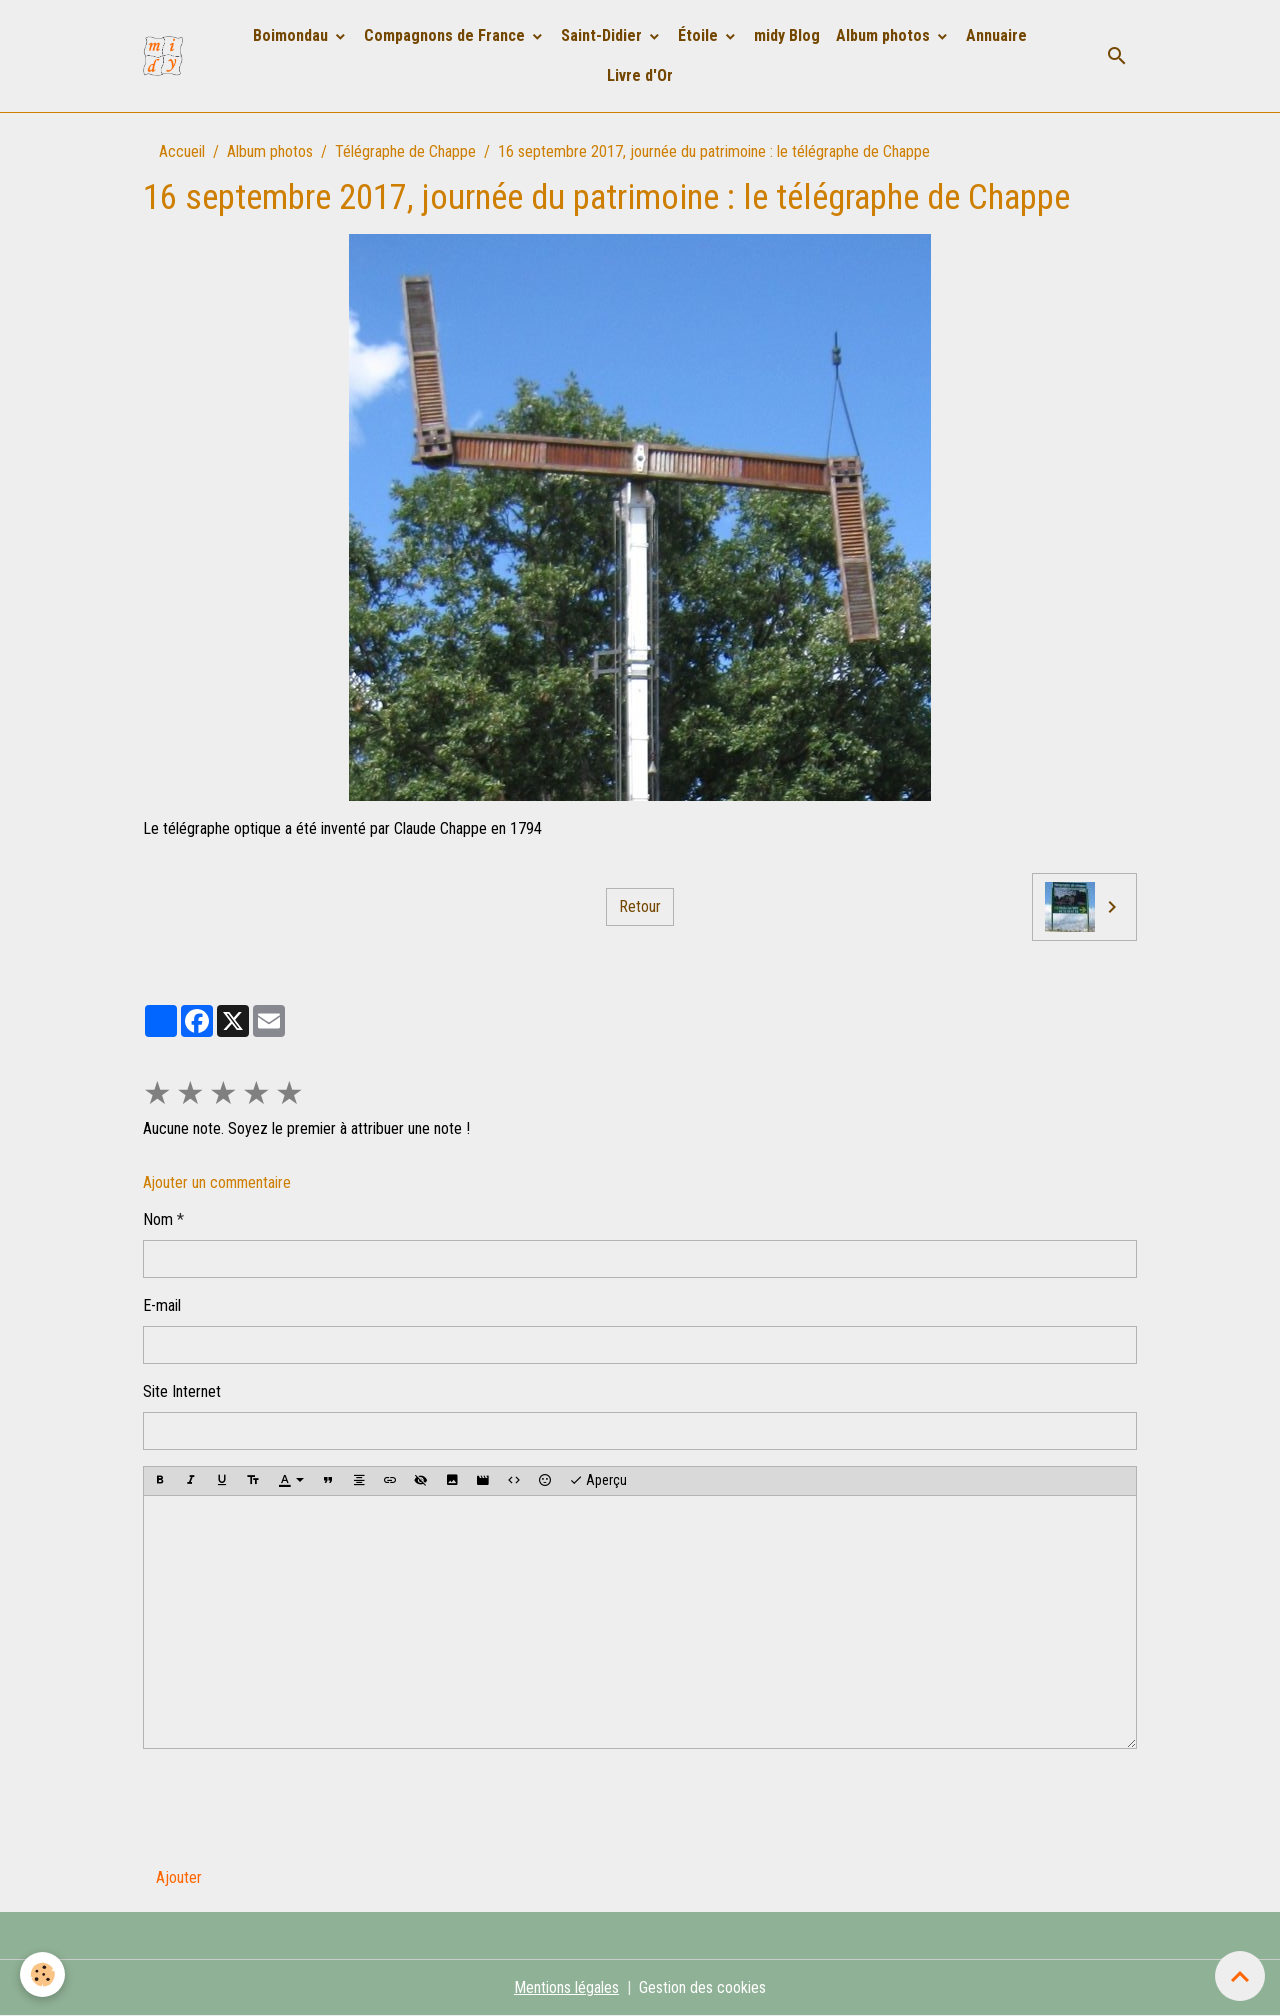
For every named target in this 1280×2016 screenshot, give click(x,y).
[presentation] (295, 1804)
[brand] (167, 56)
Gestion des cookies (702, 1987)
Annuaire (996, 35)
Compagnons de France (446, 35)
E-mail (162, 1305)
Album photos (885, 35)
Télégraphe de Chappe (405, 151)
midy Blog (787, 35)
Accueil (182, 151)
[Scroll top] (1240, 1976)
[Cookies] (42, 1974)
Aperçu (598, 1481)
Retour (640, 906)
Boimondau (292, 35)
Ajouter (179, 1877)
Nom (158, 1219)
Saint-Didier (603, 35)
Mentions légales (566, 1987)
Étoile (700, 35)
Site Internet (182, 1391)
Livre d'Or (640, 75)
